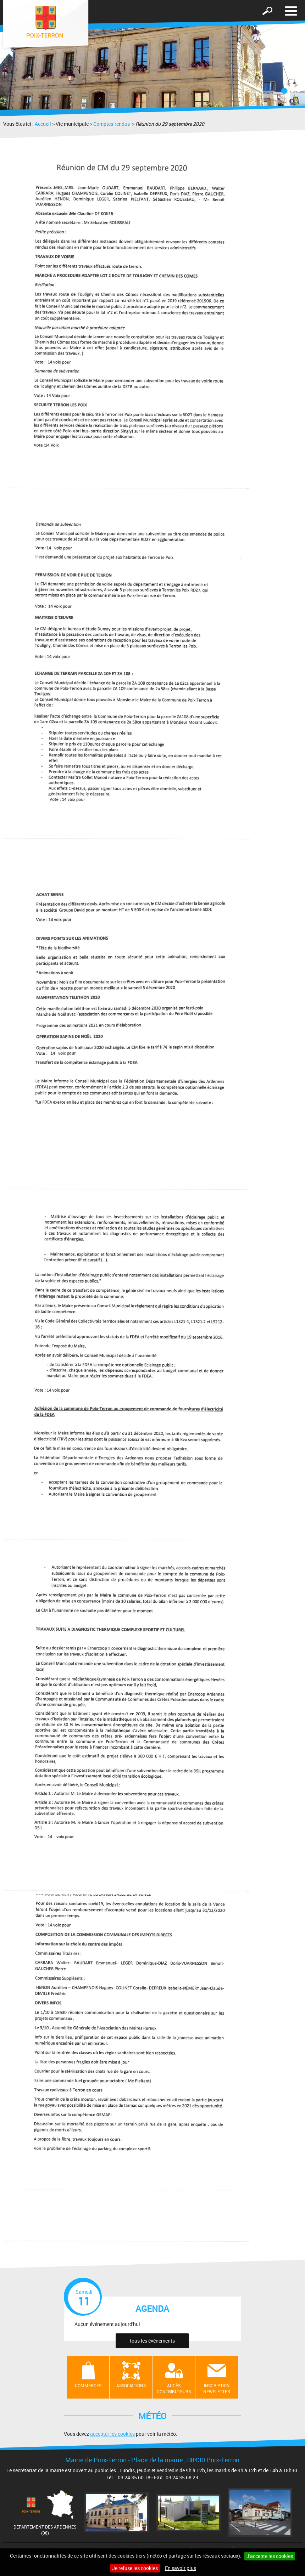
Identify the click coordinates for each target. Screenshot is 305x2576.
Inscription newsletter (216, 2388)
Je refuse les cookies (135, 2568)
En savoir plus (180, 2568)
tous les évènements (152, 2340)
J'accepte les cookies (269, 2556)
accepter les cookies (112, 2433)
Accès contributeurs (174, 2388)
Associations (131, 2385)
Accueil (43, 123)
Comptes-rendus (112, 123)
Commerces (88, 2385)
